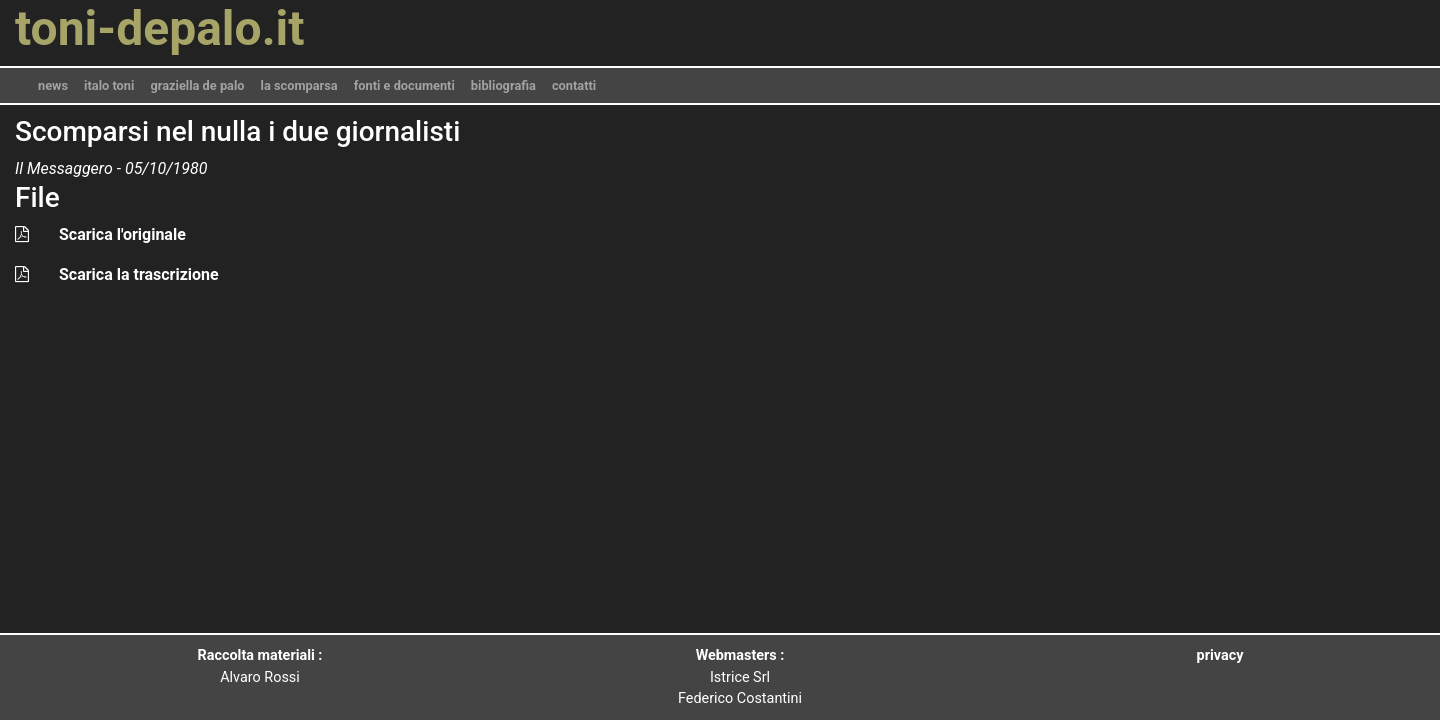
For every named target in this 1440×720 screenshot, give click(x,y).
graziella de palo (197, 85)
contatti (574, 85)
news (53, 85)
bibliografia (503, 85)
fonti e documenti (404, 85)
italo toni (109, 85)
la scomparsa (299, 85)
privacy (1220, 655)
